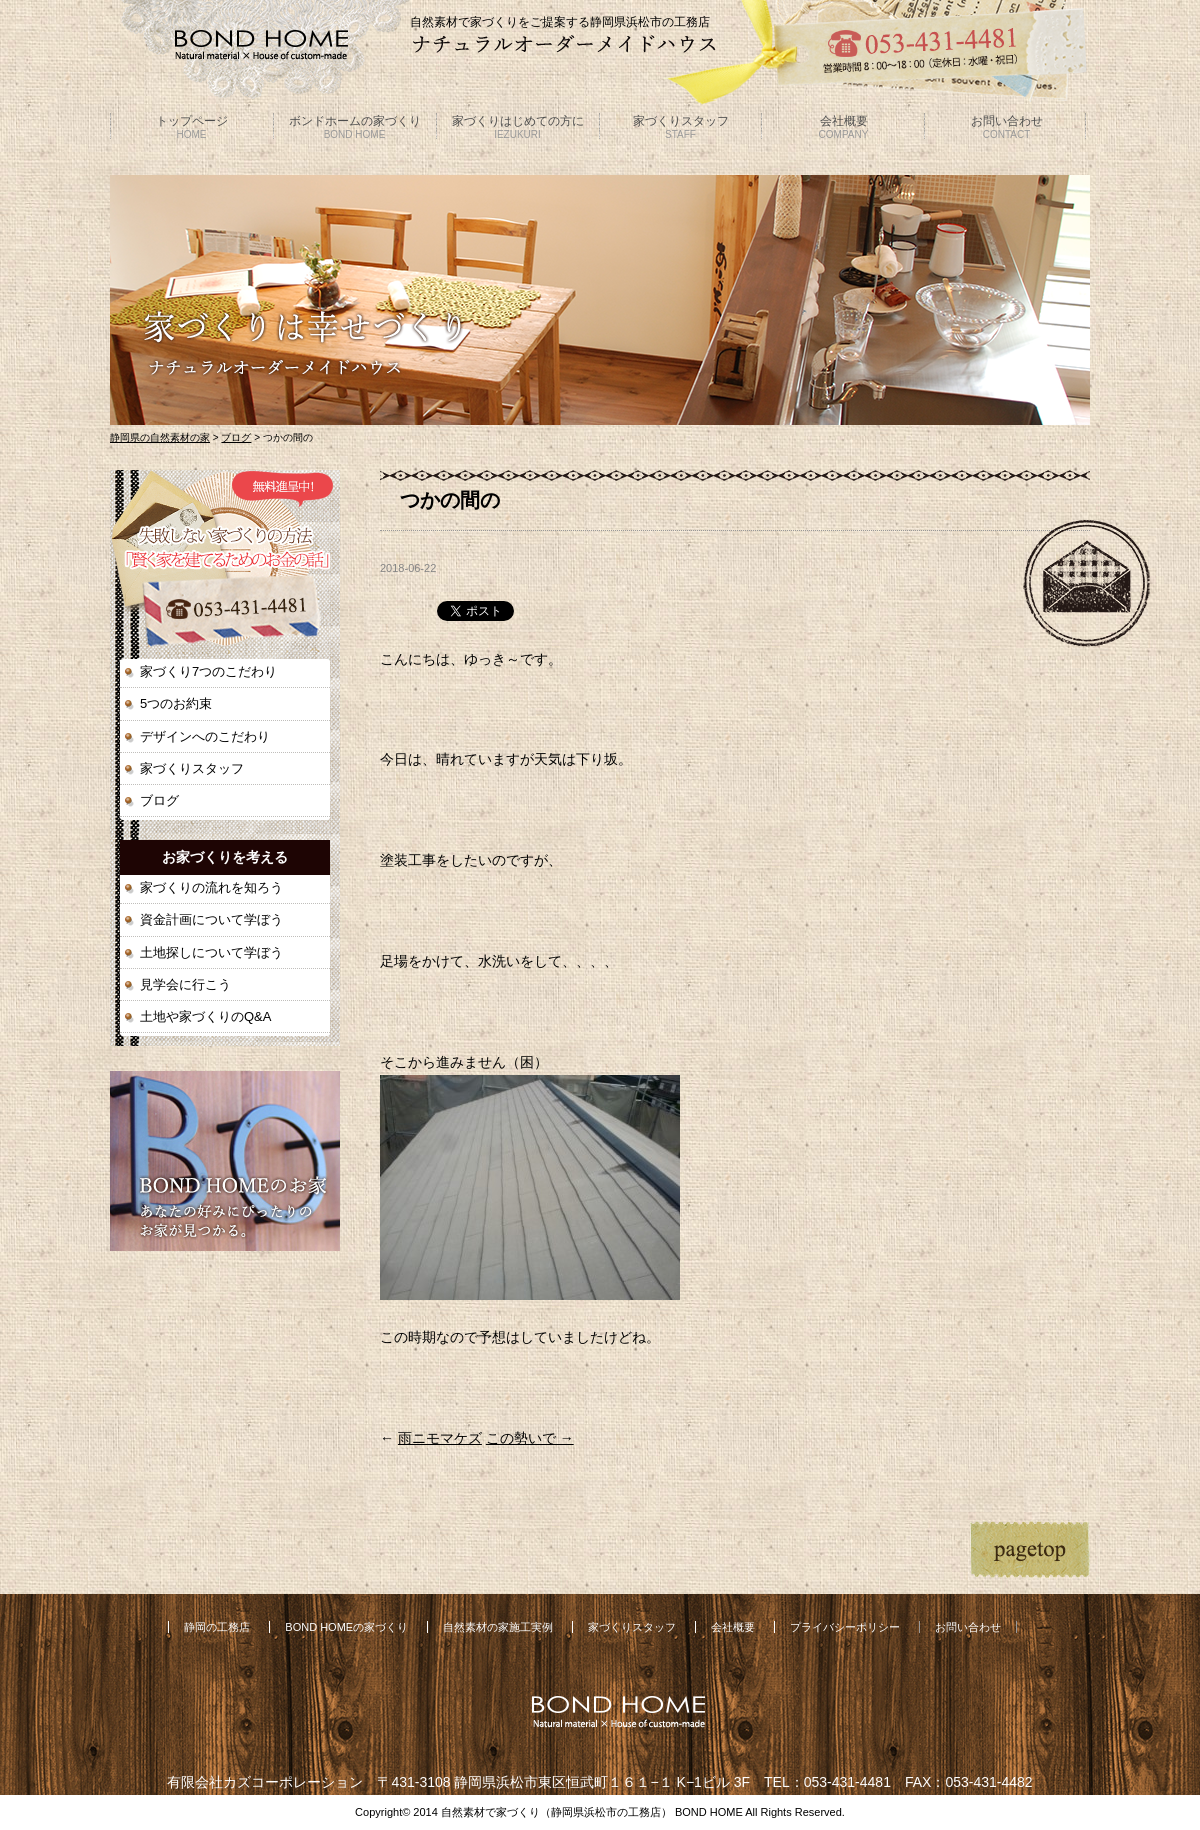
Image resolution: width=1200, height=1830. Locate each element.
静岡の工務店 (217, 1627)
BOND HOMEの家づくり (346, 1627)
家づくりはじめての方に (518, 127)
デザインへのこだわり (205, 736)
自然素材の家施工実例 (498, 1627)
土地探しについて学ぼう (211, 952)
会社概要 (844, 127)
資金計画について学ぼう (211, 919)
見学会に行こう (185, 984)
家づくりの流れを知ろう (211, 887)
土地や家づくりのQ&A (205, 1016)
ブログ (236, 437)
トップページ (192, 127)
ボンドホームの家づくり (355, 127)
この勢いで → (530, 1438)
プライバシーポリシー (845, 1627)
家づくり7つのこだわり (208, 671)
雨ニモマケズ (440, 1438)
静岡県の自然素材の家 (160, 437)
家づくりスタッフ (681, 127)
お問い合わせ (1007, 127)
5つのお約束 (176, 703)
